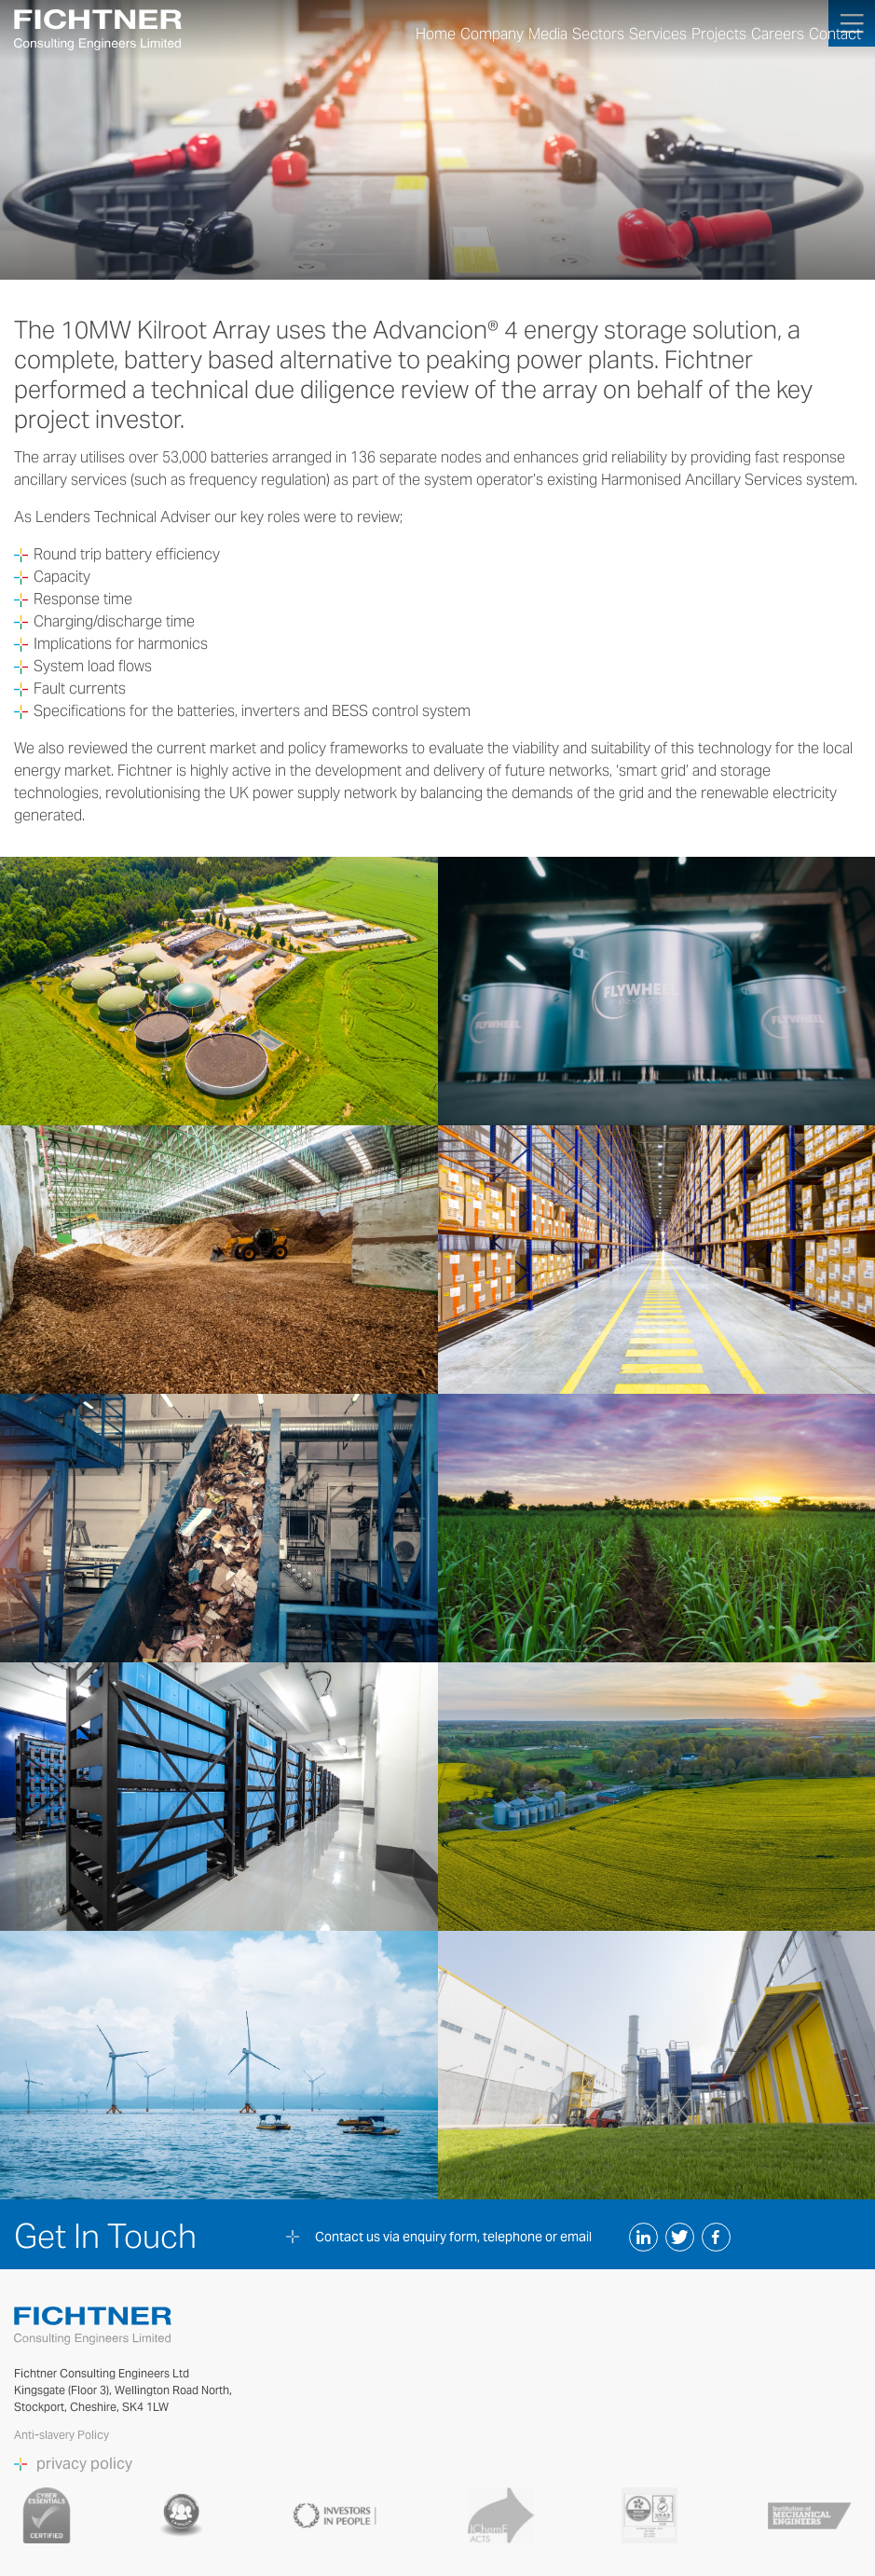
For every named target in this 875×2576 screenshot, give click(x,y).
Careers (777, 34)
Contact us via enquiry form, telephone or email (453, 2236)
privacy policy (84, 2464)
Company (492, 34)
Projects (718, 34)
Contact (835, 34)
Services (658, 34)
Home (436, 34)
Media (547, 34)
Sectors (598, 34)
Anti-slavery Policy (63, 2435)
